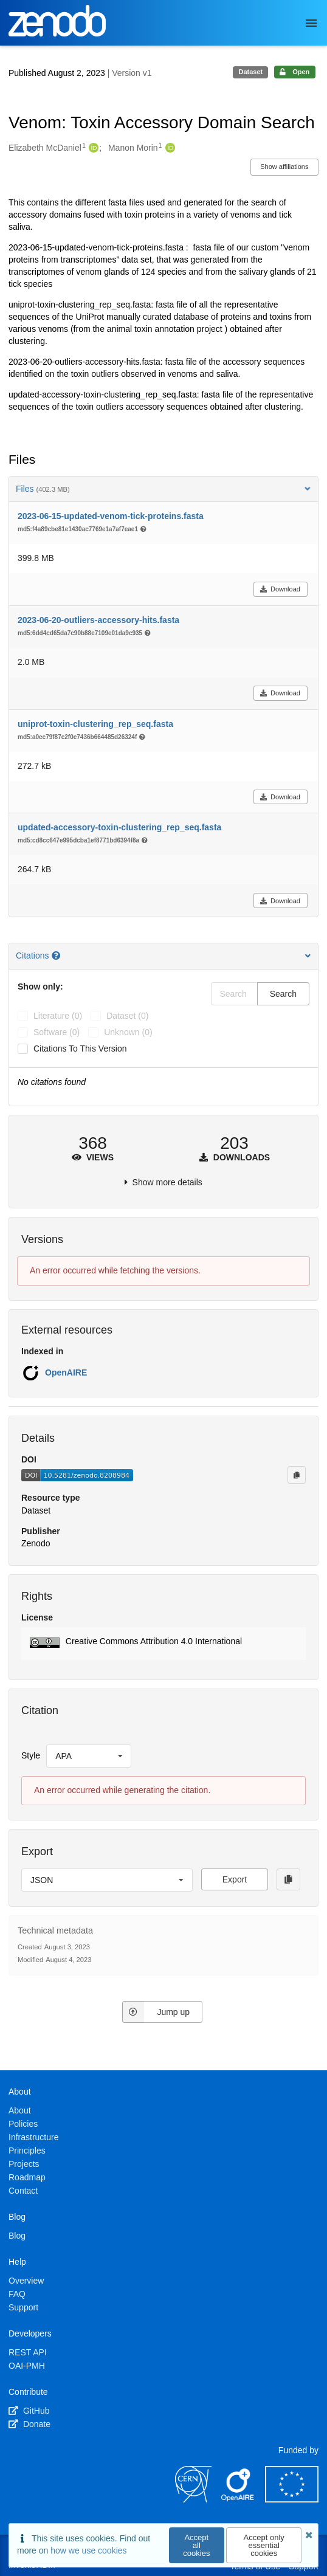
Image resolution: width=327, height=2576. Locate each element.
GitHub (29, 2411)
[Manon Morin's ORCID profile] (168, 148)
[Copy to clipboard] (296, 1474)
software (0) (56, 1032)
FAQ (17, 2294)
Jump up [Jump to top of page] (156, 2012)
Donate (29, 2424)
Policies (23, 2124)
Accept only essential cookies (264, 2545)
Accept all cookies (196, 2545)
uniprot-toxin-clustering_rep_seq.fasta (95, 724)
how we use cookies (88, 2550)
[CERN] (193, 2499)
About (20, 2110)
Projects (24, 2164)
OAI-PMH (27, 2366)
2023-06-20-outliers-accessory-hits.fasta (98, 620)
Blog (17, 2235)
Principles (27, 2150)
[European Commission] (291, 2499)
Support (23, 2307)
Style (30, 1755)
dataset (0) (127, 1016)
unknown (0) (128, 1032)
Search (283, 994)
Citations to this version (80, 1048)
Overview (26, 2280)
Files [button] (163, 489)
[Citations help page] (57, 955)
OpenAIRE (66, 1372)
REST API (28, 2352)
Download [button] (280, 589)
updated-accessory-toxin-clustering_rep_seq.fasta (119, 827)
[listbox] (88, 1756)
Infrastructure (33, 2137)
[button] (163, 1643)
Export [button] (234, 1879)
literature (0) (57, 1016)
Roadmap (27, 2177)
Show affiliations (284, 166)
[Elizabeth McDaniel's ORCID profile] (92, 148)
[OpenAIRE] (238, 2499)
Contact (23, 2190)
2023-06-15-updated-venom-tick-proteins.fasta (111, 516)
